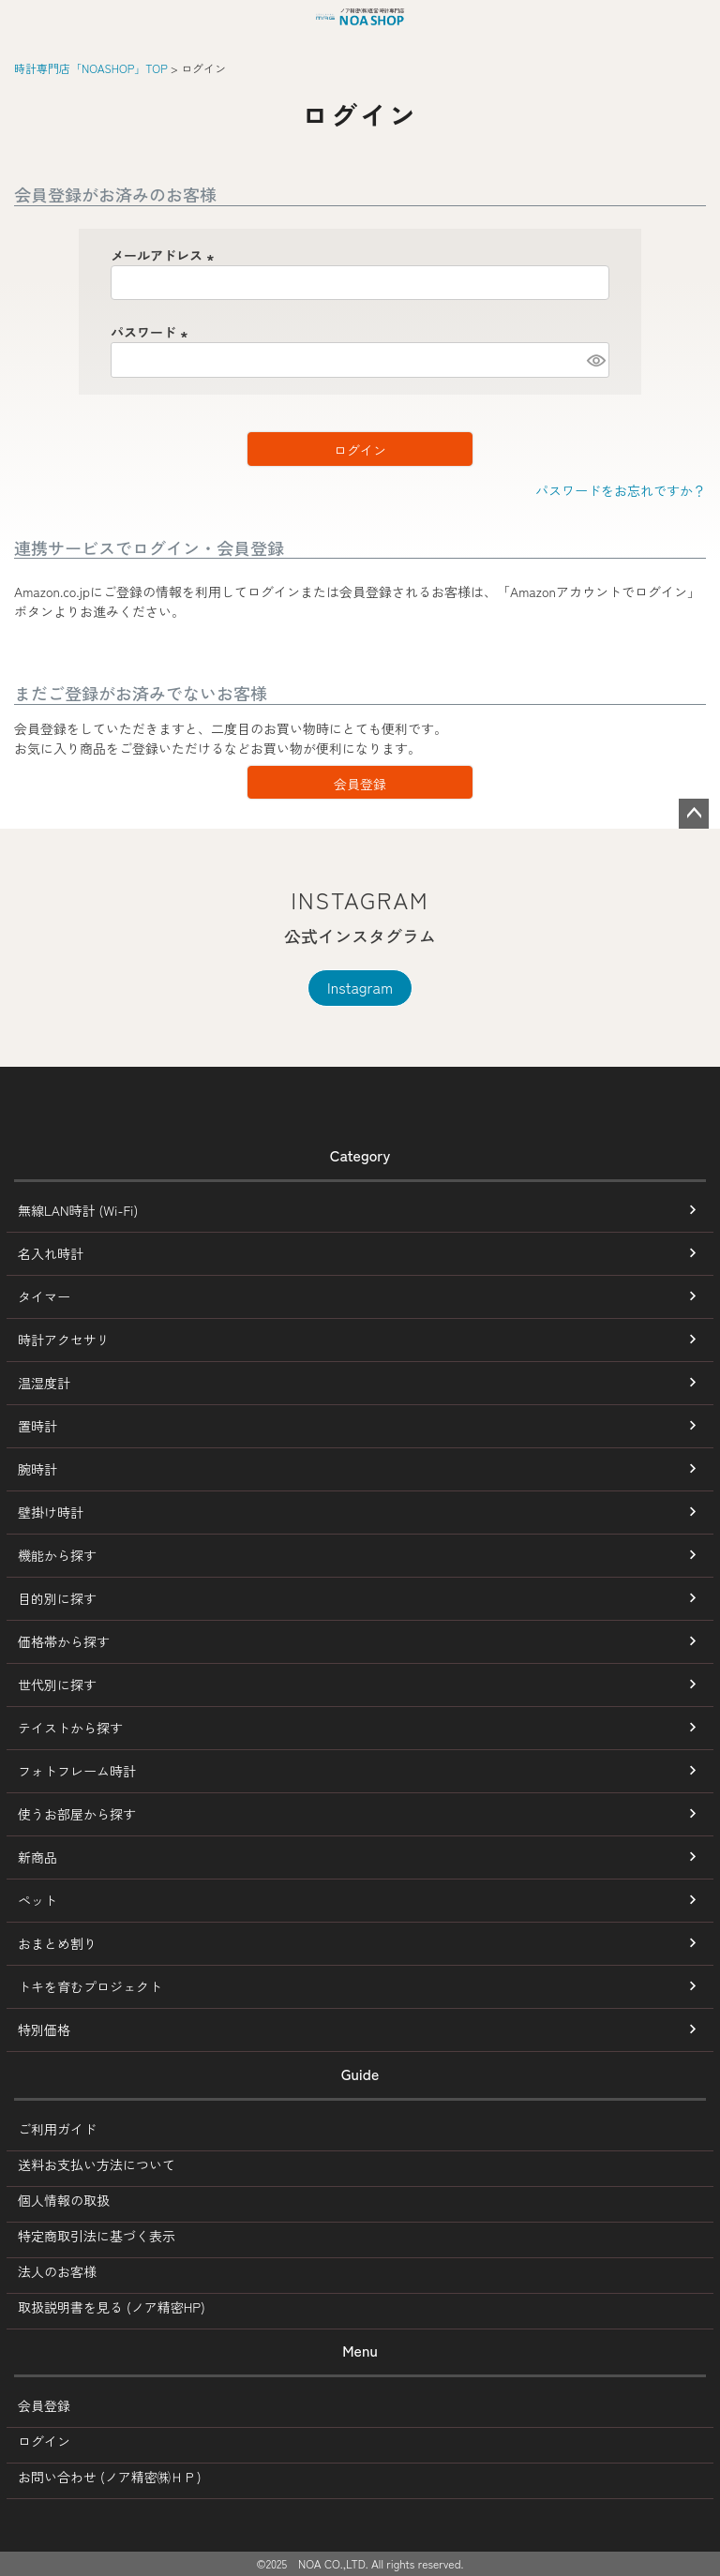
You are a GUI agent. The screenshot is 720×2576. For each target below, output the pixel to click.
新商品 (37, 1857)
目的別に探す (57, 1598)
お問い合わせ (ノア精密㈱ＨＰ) (110, 2476)
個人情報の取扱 (64, 2200)
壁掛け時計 (50, 1512)
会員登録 (44, 2405)
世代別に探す (57, 1684)
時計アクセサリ (64, 1339)
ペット (37, 1900)
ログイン (44, 2441)
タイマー (44, 1296)
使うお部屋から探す (77, 1814)
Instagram (360, 987)
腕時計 (37, 1469)
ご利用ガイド (57, 2128)
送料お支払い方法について (96, 2164)
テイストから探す (70, 1727)
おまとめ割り (57, 1943)
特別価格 (44, 2029)
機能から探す (57, 1555)
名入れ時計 (50, 1253)
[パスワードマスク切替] (595, 360)
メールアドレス (165, 255)
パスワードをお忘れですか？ (620, 490)
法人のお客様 (57, 2271)
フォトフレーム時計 (77, 1770)
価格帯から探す (64, 1641)
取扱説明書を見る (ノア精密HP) (111, 2307)
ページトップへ (694, 814)
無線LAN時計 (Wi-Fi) (78, 1210)
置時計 (37, 1425)
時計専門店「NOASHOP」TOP (91, 68)
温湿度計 (44, 1382)
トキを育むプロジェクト (90, 1986)
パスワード (152, 331)
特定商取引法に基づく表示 (96, 2235)
